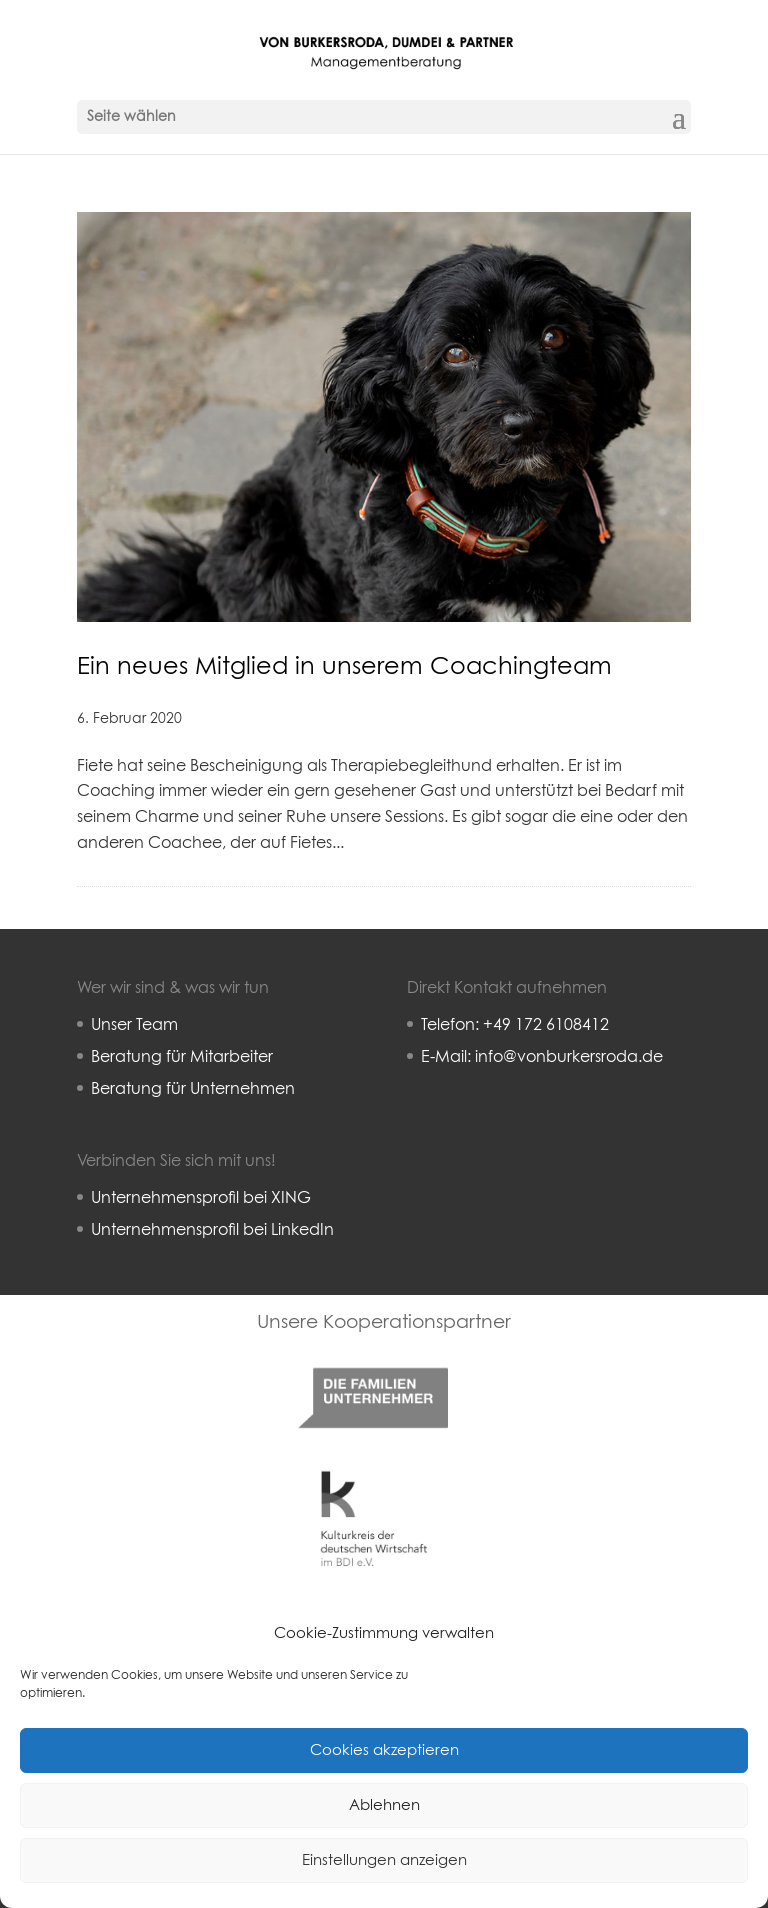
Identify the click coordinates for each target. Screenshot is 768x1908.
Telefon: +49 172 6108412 (515, 1025)
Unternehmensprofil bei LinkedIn (212, 1230)
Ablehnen (384, 1805)
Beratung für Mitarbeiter (182, 1057)
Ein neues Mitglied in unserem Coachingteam (344, 667)
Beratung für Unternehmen (193, 1089)
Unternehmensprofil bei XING (201, 1198)
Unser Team (134, 1025)
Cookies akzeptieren (384, 1750)
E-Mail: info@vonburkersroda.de (542, 1057)
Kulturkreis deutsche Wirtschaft (373, 1470)
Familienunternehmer (372, 1350)
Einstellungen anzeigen (384, 1860)
